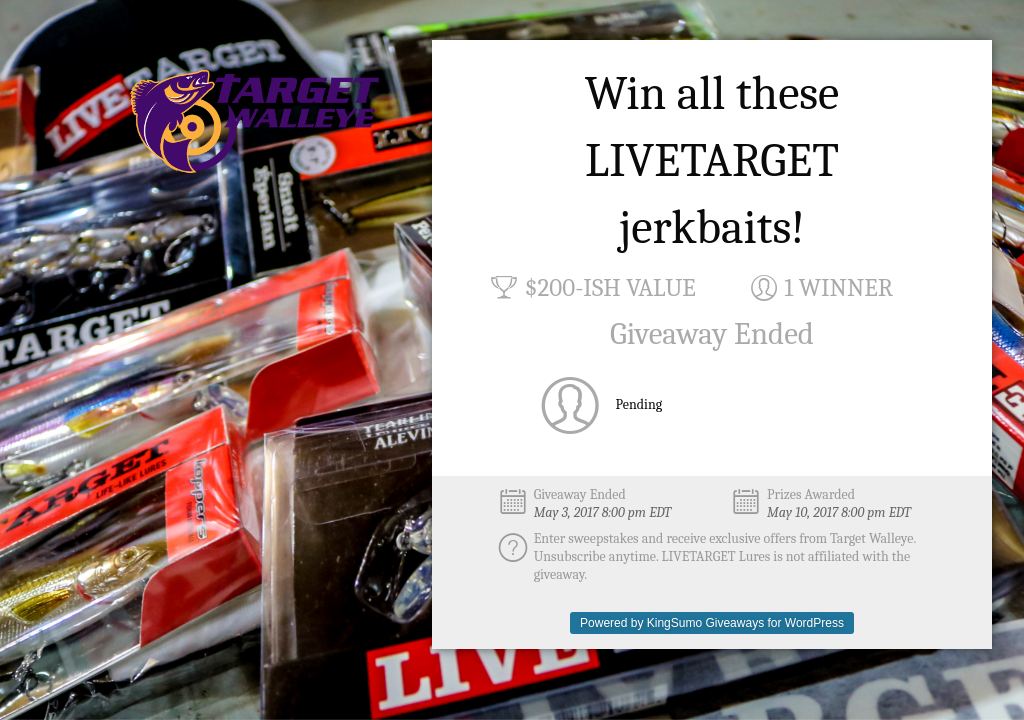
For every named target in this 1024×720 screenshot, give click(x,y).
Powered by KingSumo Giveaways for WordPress (712, 623)
